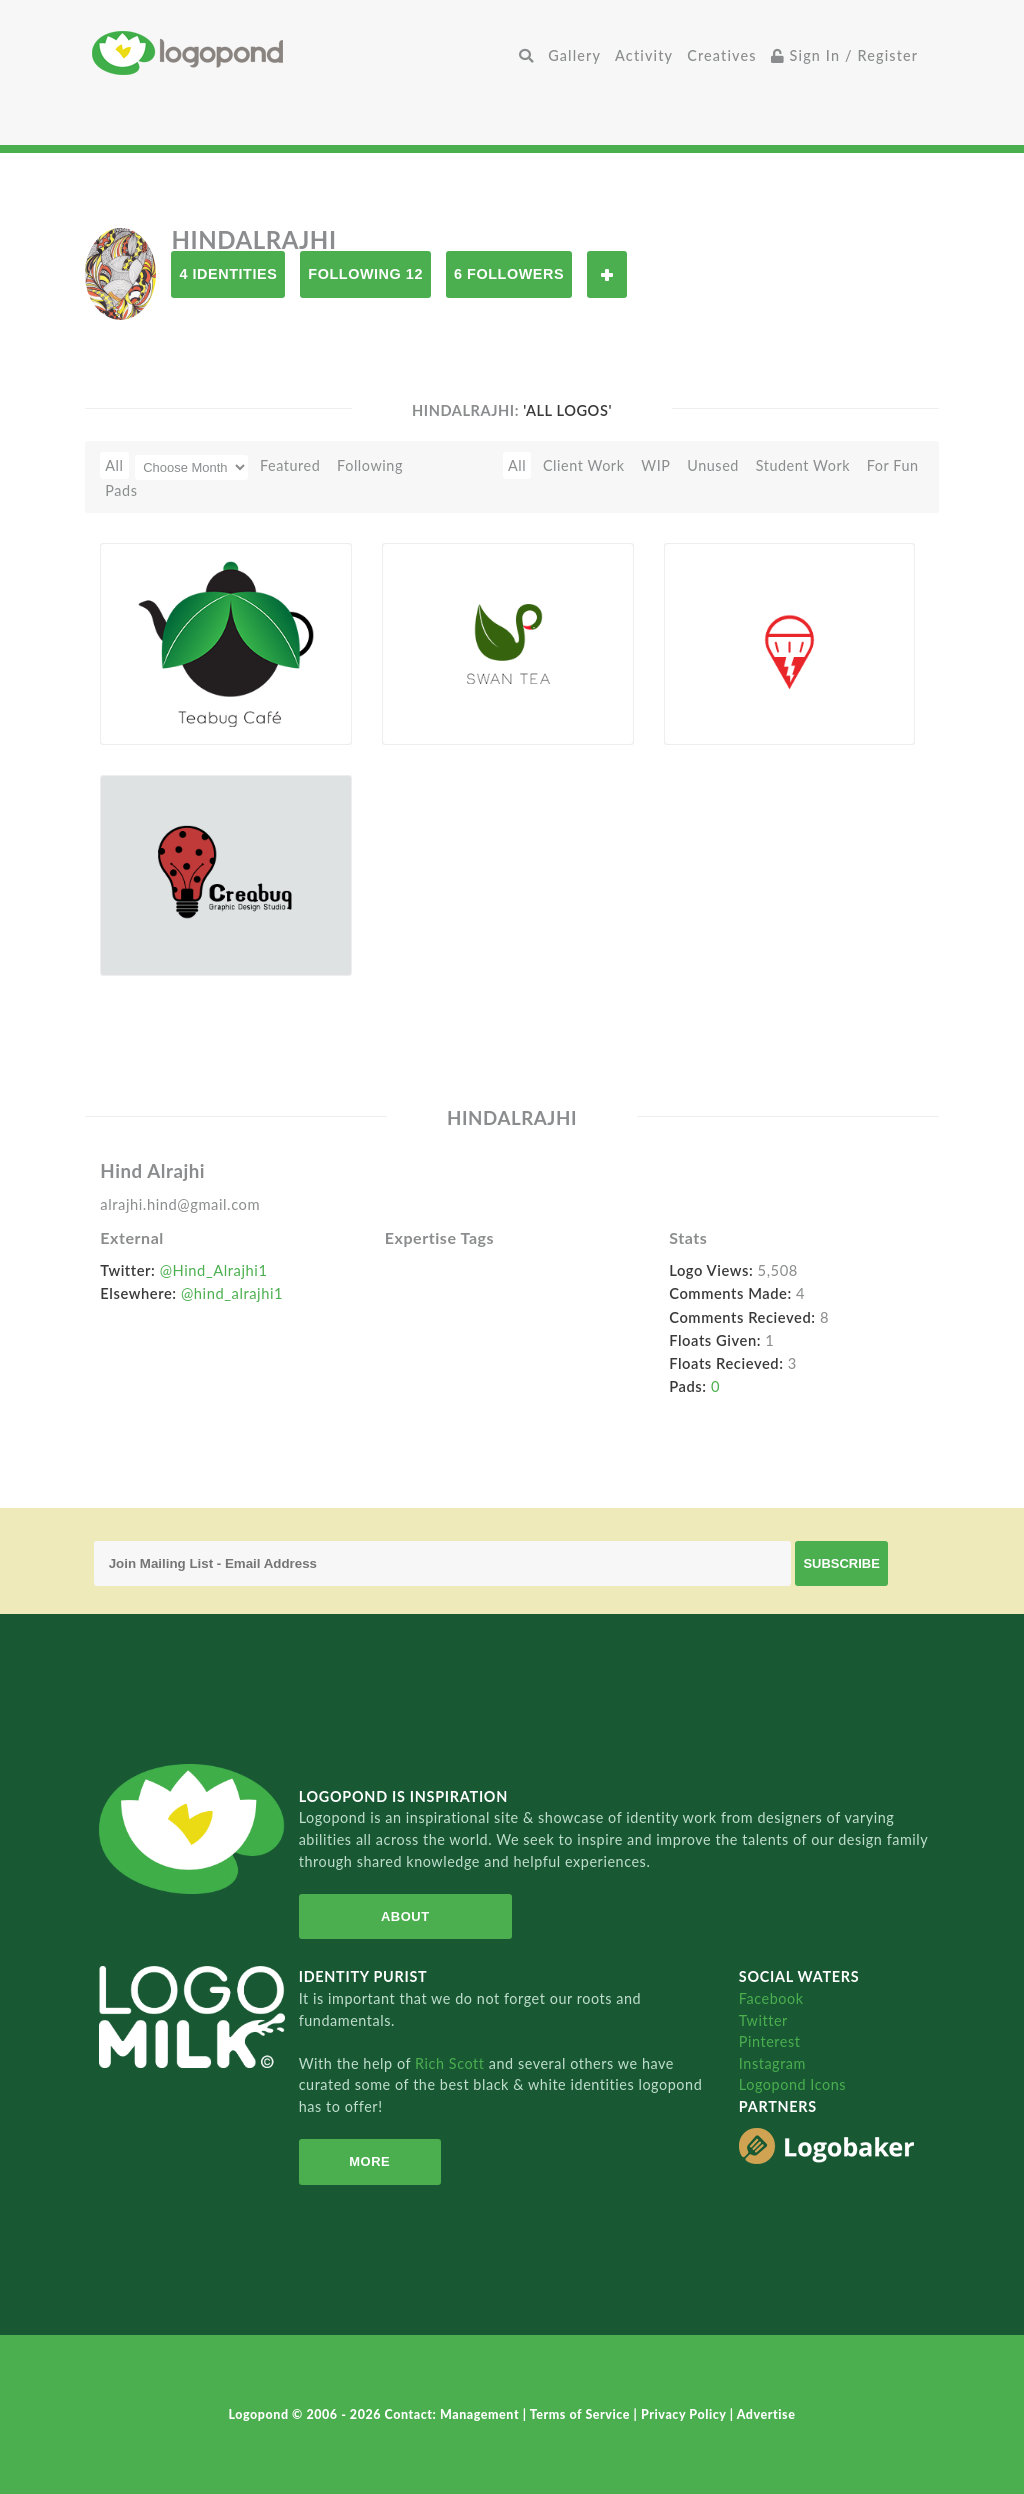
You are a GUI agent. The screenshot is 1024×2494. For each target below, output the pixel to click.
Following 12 (365, 274)
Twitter (763, 2020)
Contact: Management (454, 2414)
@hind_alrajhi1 (232, 1293)
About (405, 1916)
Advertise (766, 2414)
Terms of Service (582, 2414)
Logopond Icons (792, 2084)
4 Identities (228, 274)
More (369, 2161)
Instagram (772, 2063)
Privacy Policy (685, 2414)
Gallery (574, 55)
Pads (121, 490)
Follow (607, 274)
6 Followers (509, 274)
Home (302, 52)
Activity (644, 55)
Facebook (771, 1998)
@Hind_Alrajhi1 (214, 1270)
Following (370, 465)
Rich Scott (452, 2063)
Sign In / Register (845, 55)
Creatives (721, 55)
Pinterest (770, 2041)
